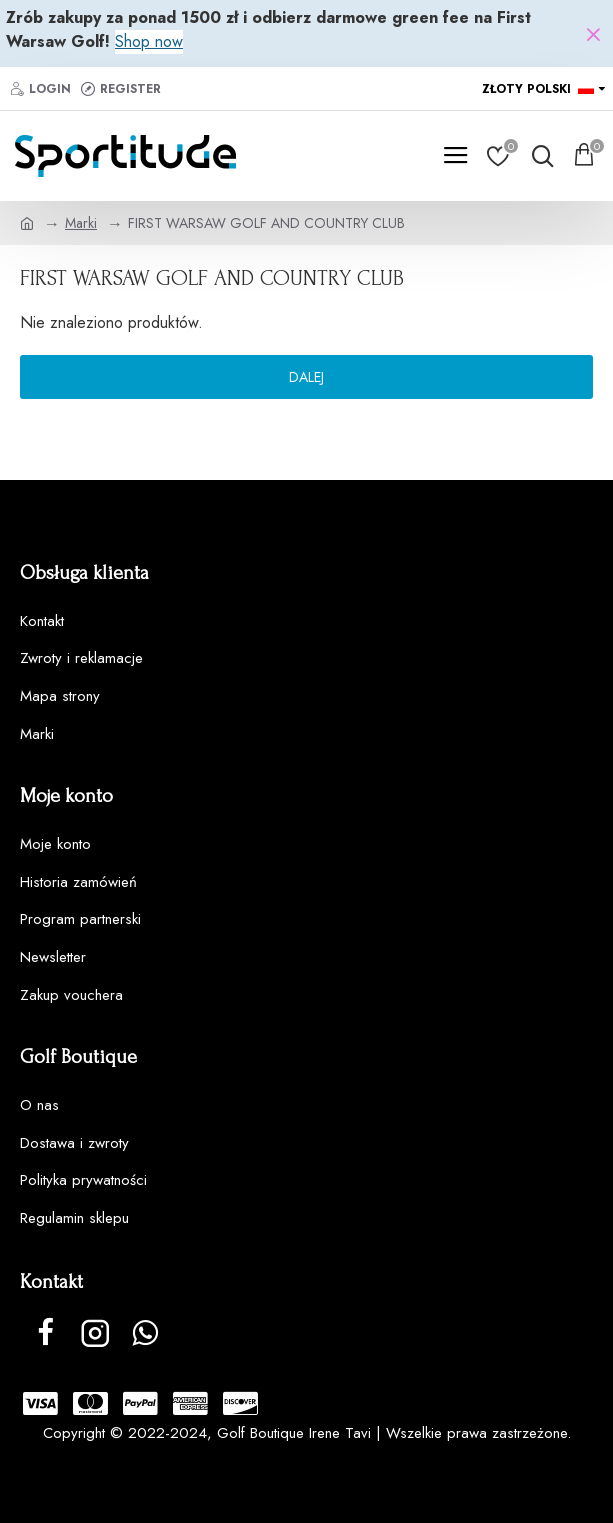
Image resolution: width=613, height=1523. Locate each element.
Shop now (149, 41)
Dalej (306, 377)
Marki (81, 223)
